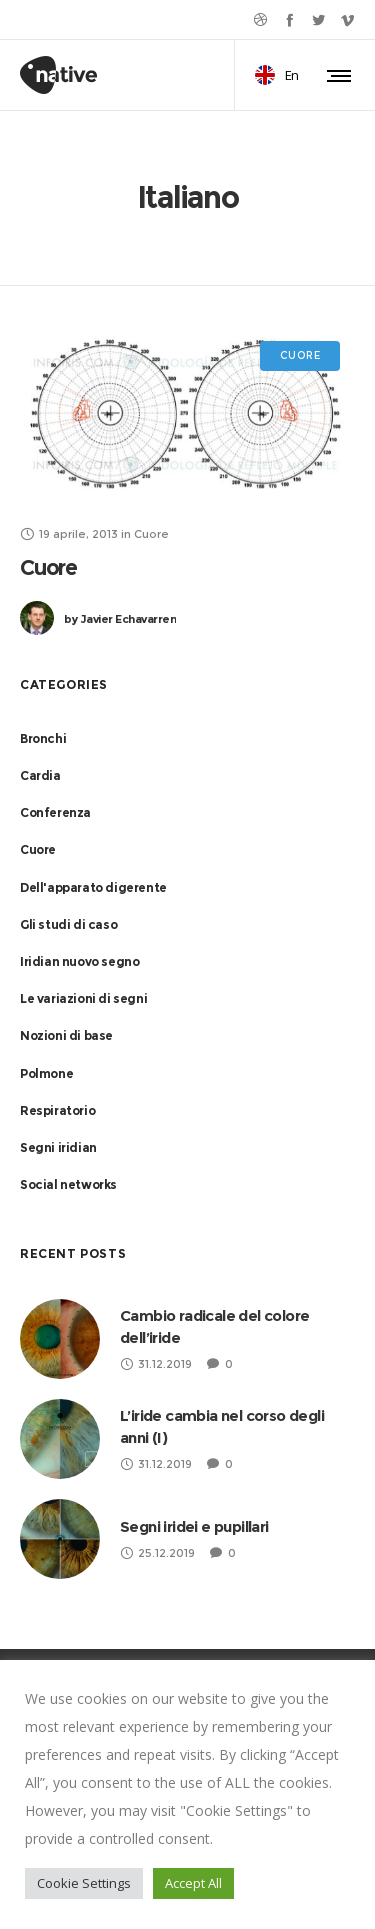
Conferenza (55, 812)
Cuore (48, 567)
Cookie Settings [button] (84, 1883)
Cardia (40, 775)
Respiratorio (57, 1110)
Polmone (46, 1073)
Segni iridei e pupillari (194, 1526)
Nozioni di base (66, 1035)
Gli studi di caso (68, 924)
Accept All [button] (193, 1883)
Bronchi (43, 738)
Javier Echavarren (120, 619)
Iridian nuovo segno (79, 961)
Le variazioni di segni (83, 998)
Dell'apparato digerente (93, 887)
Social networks (68, 1184)
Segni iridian (58, 1147)
